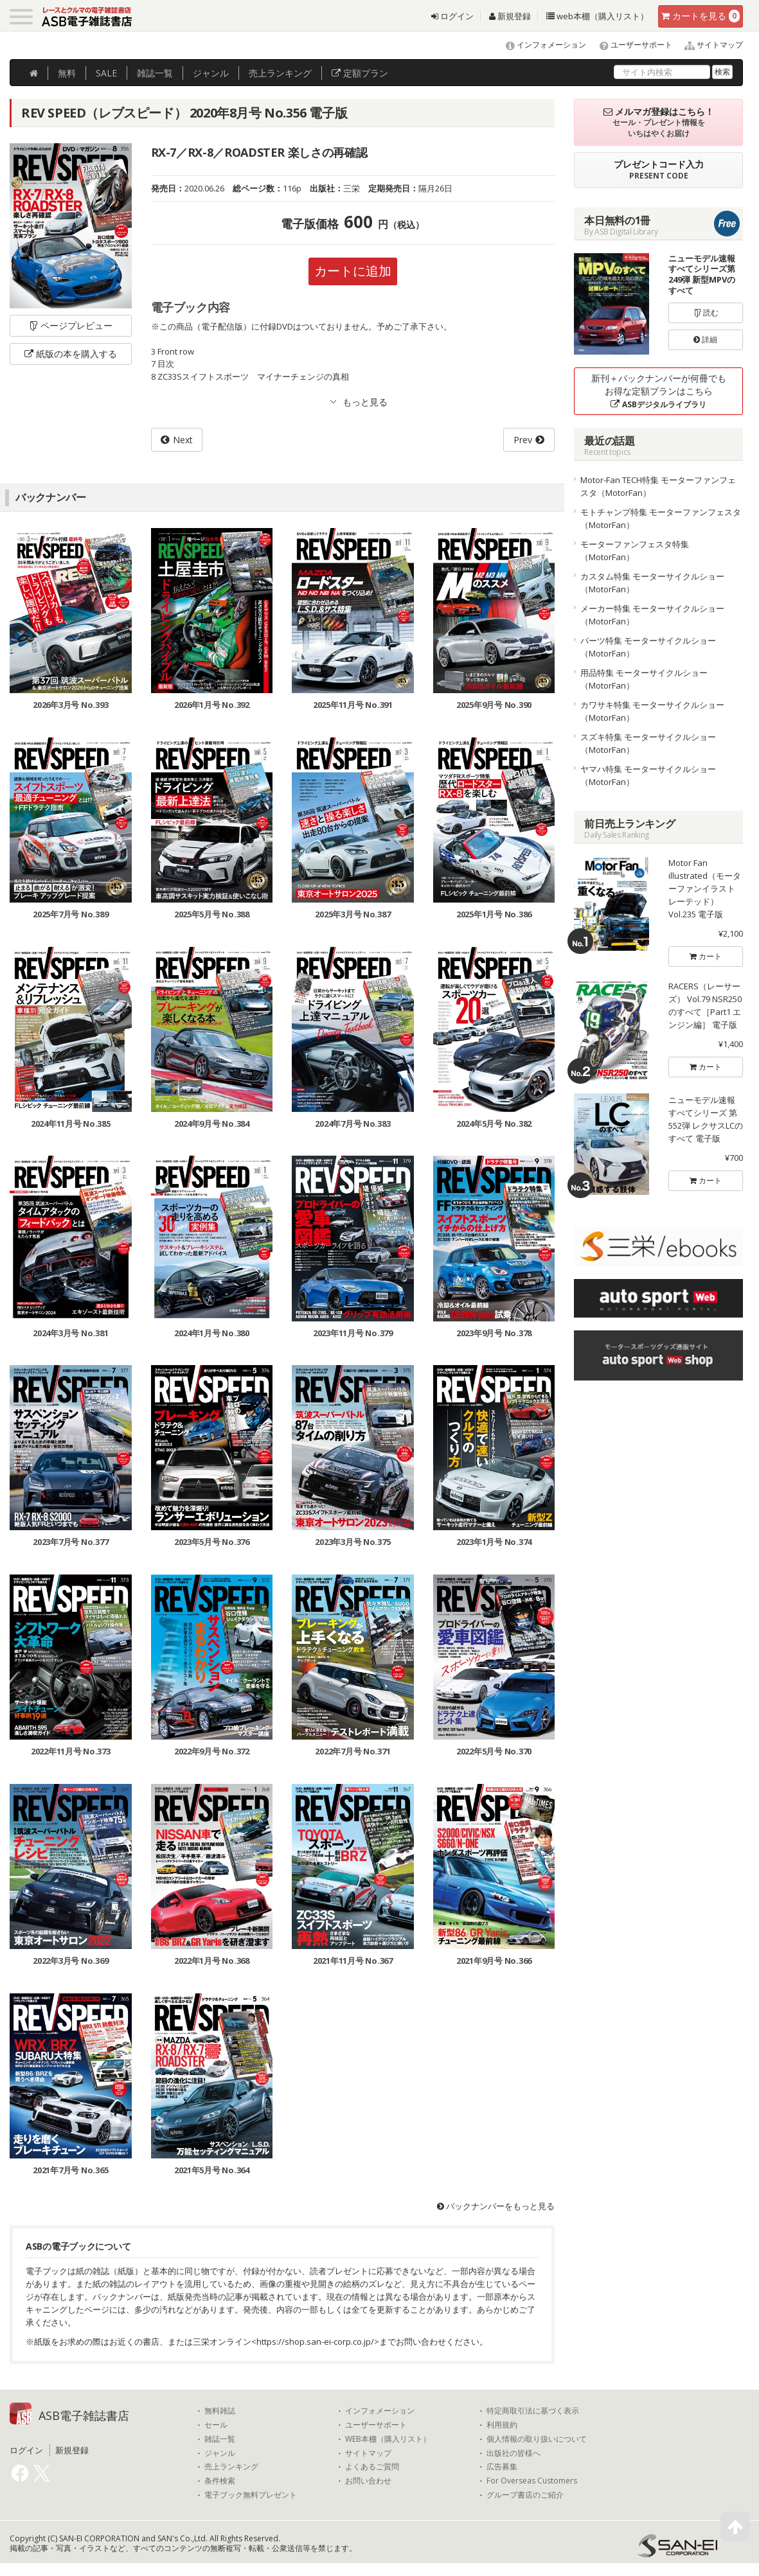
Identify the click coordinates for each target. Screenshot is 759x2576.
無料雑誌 (219, 2411)
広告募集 (502, 2467)
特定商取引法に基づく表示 (533, 2411)
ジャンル (211, 73)
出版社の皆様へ (513, 2453)
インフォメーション (540, 44)
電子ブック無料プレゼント (250, 2495)
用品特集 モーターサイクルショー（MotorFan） (644, 679)
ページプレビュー (70, 325)
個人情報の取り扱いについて (537, 2439)
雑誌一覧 (219, 2439)
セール (216, 2425)
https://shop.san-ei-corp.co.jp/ (315, 2341)
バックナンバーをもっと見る (496, 2206)
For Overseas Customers (532, 2481)
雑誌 (155, 73)
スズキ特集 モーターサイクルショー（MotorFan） (648, 743)
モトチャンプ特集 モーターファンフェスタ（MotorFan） (660, 518)
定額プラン (360, 73)
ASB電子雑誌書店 (84, 2415)
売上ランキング (231, 2467)
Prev (522, 440)
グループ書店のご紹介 (525, 2495)
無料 (67, 73)
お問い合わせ (368, 2481)
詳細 (705, 339)
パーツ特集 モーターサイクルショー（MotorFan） (648, 647)
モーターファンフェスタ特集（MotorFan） (634, 550)
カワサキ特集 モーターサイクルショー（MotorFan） (652, 711)
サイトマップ (708, 44)
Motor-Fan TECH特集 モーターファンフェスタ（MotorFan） (658, 486)
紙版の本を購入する (70, 354)
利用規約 (502, 2425)
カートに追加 (352, 270)
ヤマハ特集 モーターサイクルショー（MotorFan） (648, 775)
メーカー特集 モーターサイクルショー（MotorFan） (652, 615)
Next (183, 440)
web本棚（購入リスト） (597, 16)
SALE (106, 73)
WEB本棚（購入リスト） (388, 2439)
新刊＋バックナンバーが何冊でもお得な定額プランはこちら (658, 391)
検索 (722, 71)
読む (706, 312)
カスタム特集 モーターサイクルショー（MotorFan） (652, 582)
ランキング (280, 73)
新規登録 (510, 16)
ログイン (452, 16)
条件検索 (219, 2481)
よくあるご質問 (372, 2467)
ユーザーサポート (630, 44)
